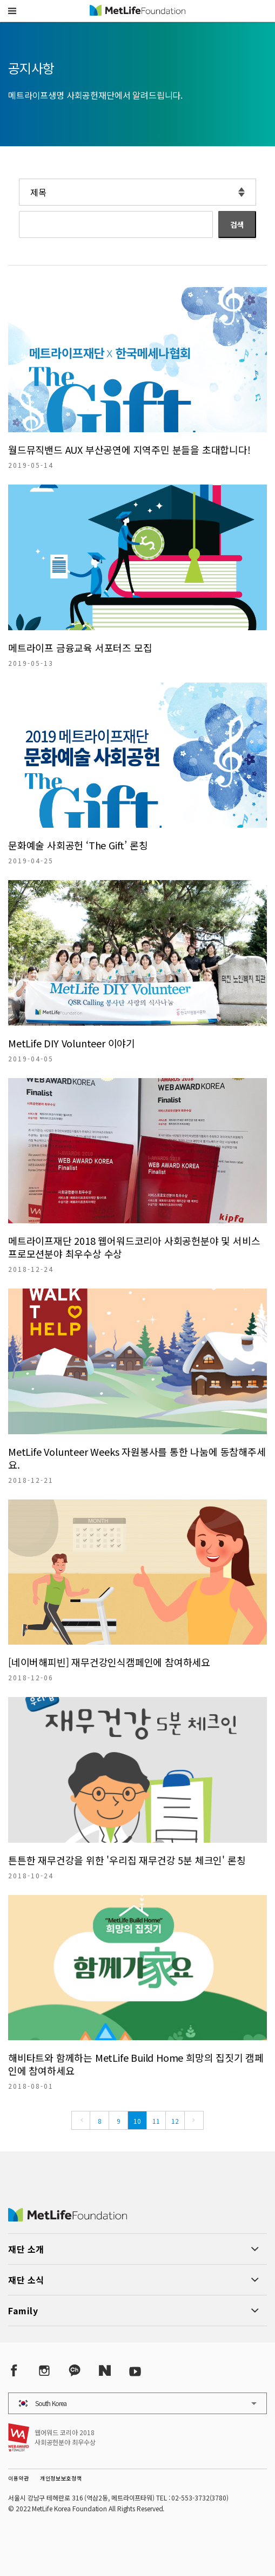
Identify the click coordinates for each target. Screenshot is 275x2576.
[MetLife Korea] (67, 2217)
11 (156, 2120)
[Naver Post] (105, 2370)
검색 (237, 224)
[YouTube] (135, 2370)
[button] (12, 11)
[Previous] (81, 2120)
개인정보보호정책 (61, 2478)
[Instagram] (44, 2370)
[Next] (194, 2120)
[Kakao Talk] (75, 2370)
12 (175, 2120)
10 (137, 2120)
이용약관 (18, 2478)
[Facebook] (14, 2370)
